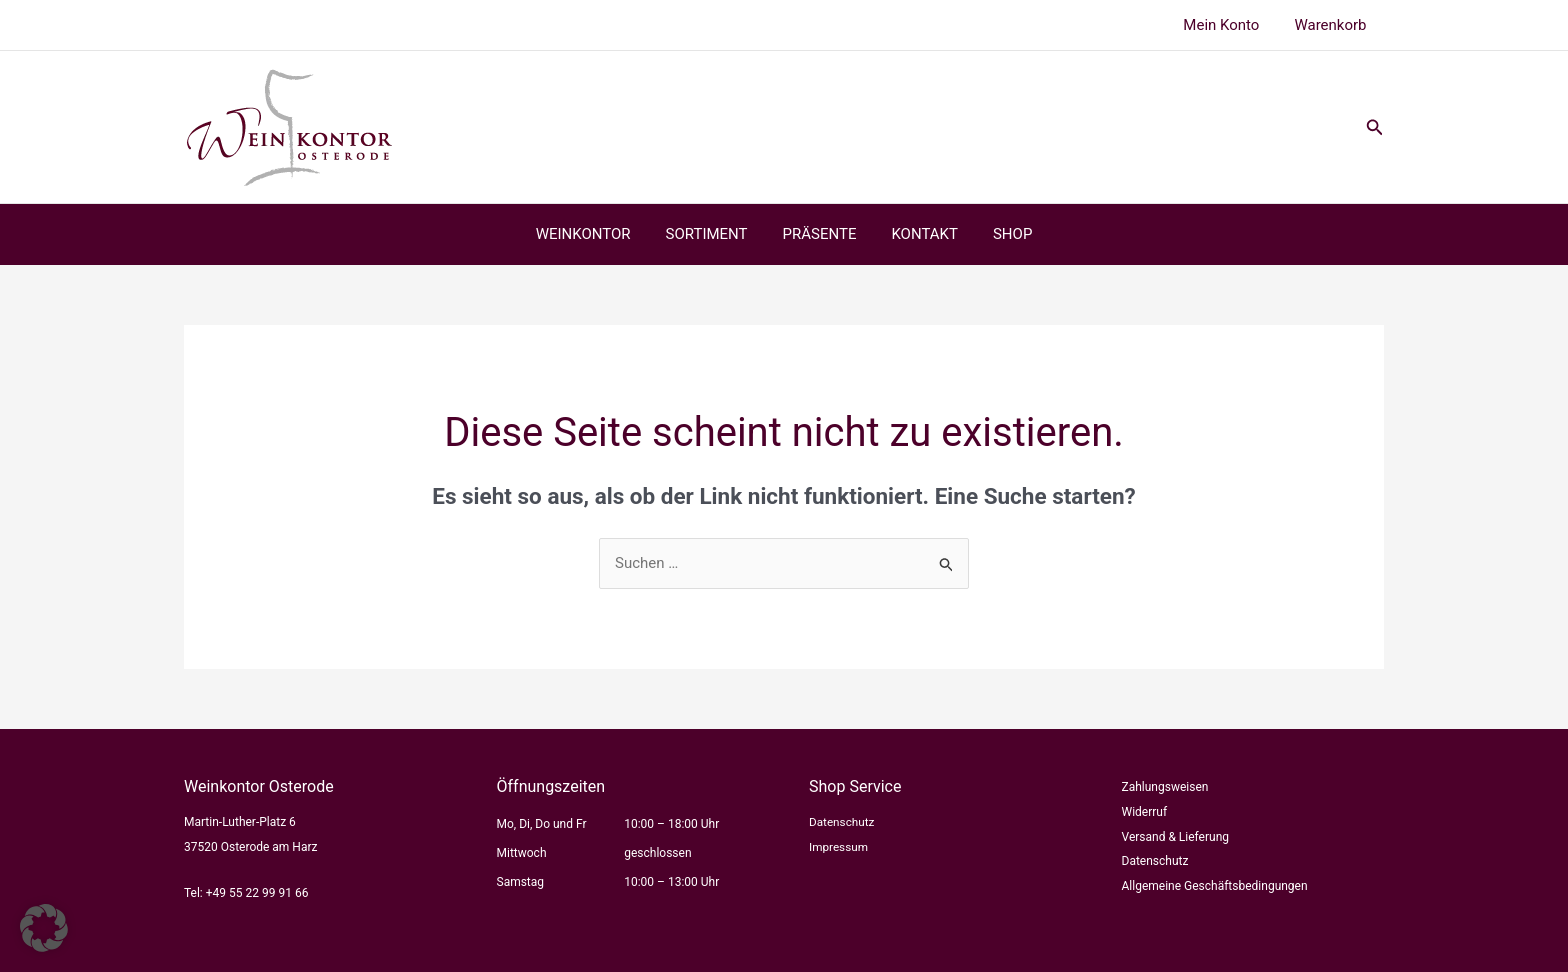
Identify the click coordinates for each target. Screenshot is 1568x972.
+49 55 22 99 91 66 (257, 893)
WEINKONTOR (593, 234)
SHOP (1002, 234)
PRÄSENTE (820, 234)
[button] (1375, 127)
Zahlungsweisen (1165, 787)
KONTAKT (919, 234)
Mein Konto (1229, 25)
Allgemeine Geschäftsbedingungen (1215, 886)
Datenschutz (842, 822)
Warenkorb (1333, 25)
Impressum (839, 847)
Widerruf (1145, 812)
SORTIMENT (712, 234)
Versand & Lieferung (1176, 837)
